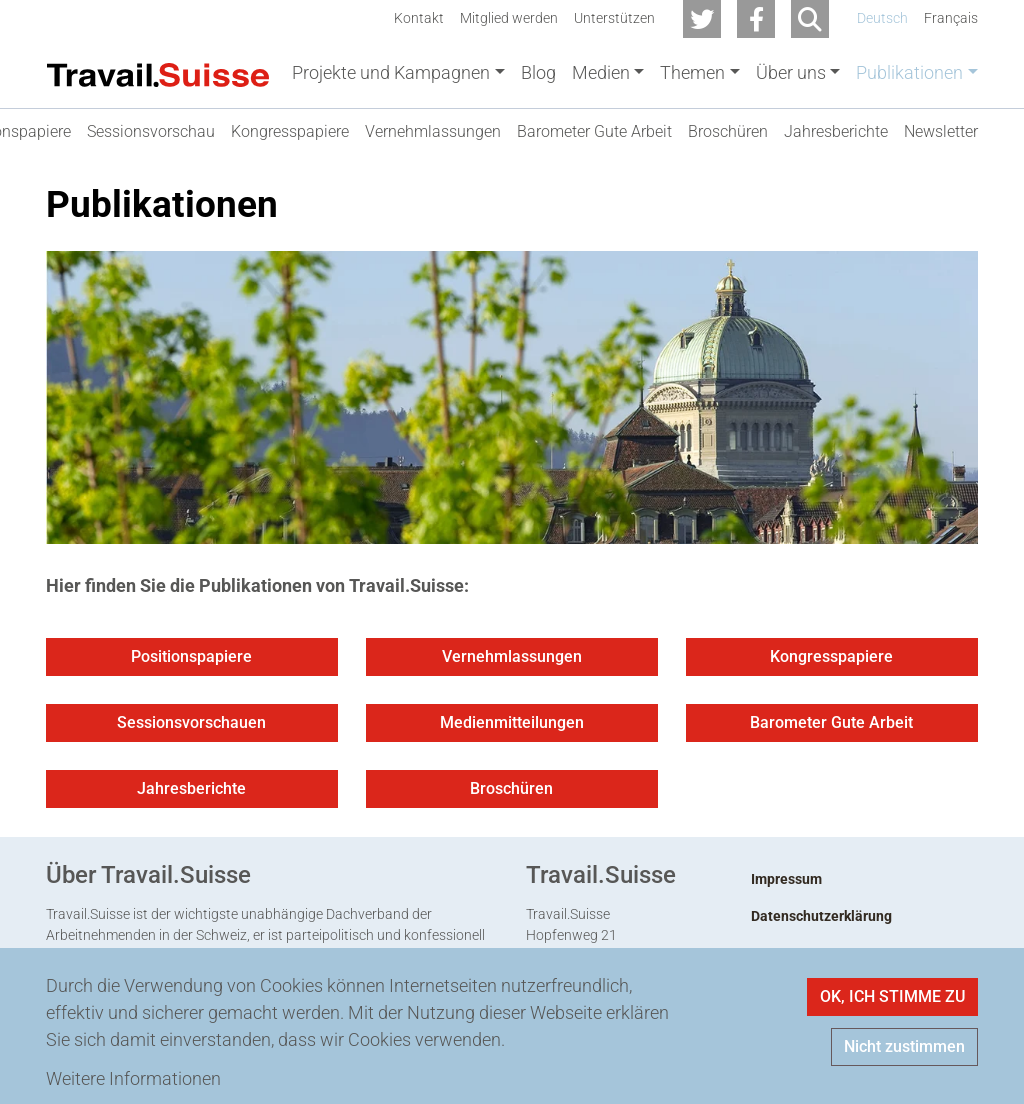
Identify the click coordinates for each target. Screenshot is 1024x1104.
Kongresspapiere (831, 660)
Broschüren (511, 792)
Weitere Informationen (133, 1078)
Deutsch (882, 18)
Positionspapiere (191, 660)
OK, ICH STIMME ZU (892, 996)
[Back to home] (158, 73)
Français (951, 18)
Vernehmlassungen (512, 660)
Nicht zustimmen (904, 1046)
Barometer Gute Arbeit (831, 726)
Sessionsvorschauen (191, 726)
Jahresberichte (191, 792)
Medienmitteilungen (512, 726)
